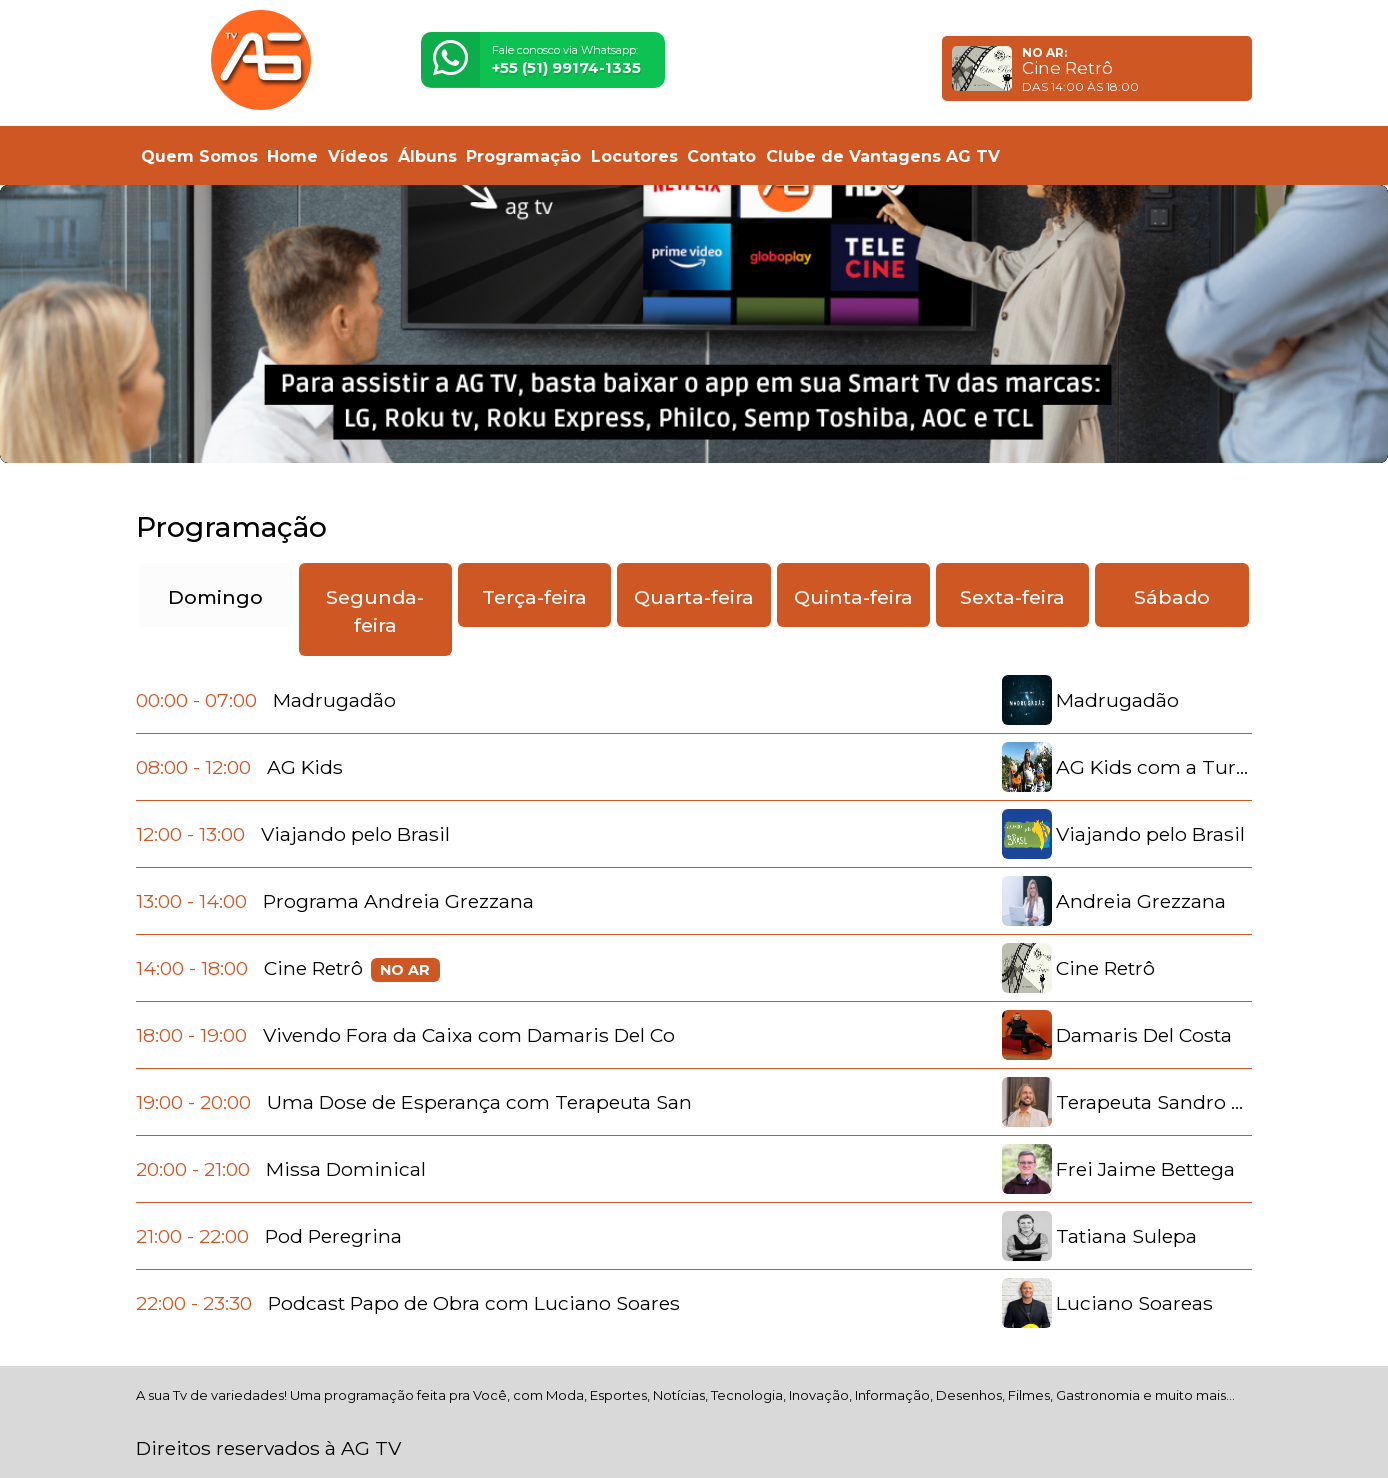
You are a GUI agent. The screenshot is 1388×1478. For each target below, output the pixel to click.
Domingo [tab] (215, 597)
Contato (721, 156)
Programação (523, 156)
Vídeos (358, 156)
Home (292, 156)
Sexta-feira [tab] (1012, 597)
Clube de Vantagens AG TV (883, 156)
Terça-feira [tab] (534, 597)
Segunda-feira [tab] (375, 611)
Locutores (634, 156)
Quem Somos (199, 156)
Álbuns (427, 156)
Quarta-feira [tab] (694, 597)
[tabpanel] (694, 1001)
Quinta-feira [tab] (853, 597)
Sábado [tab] (1172, 597)
